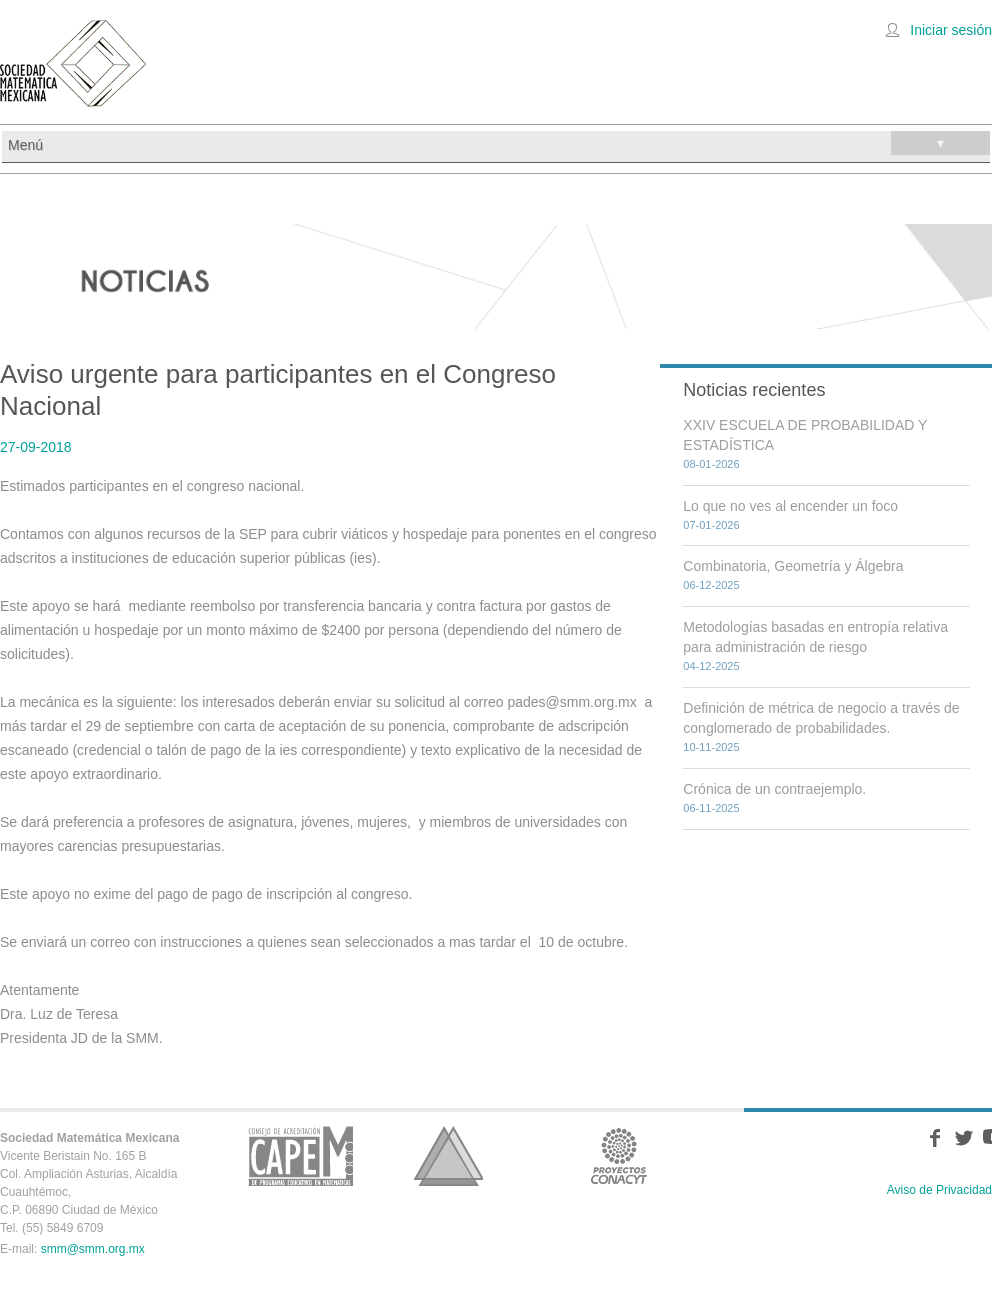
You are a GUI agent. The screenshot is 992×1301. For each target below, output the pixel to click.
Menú (499, 143)
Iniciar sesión (951, 30)
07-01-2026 (711, 525)
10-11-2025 (711, 747)
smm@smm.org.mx (93, 1249)
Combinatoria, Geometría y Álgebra (793, 566)
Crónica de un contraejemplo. (774, 789)
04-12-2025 (711, 666)
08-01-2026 (711, 464)
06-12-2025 (711, 585)
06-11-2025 (711, 808)
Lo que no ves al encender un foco (790, 506)
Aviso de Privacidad (939, 1190)
